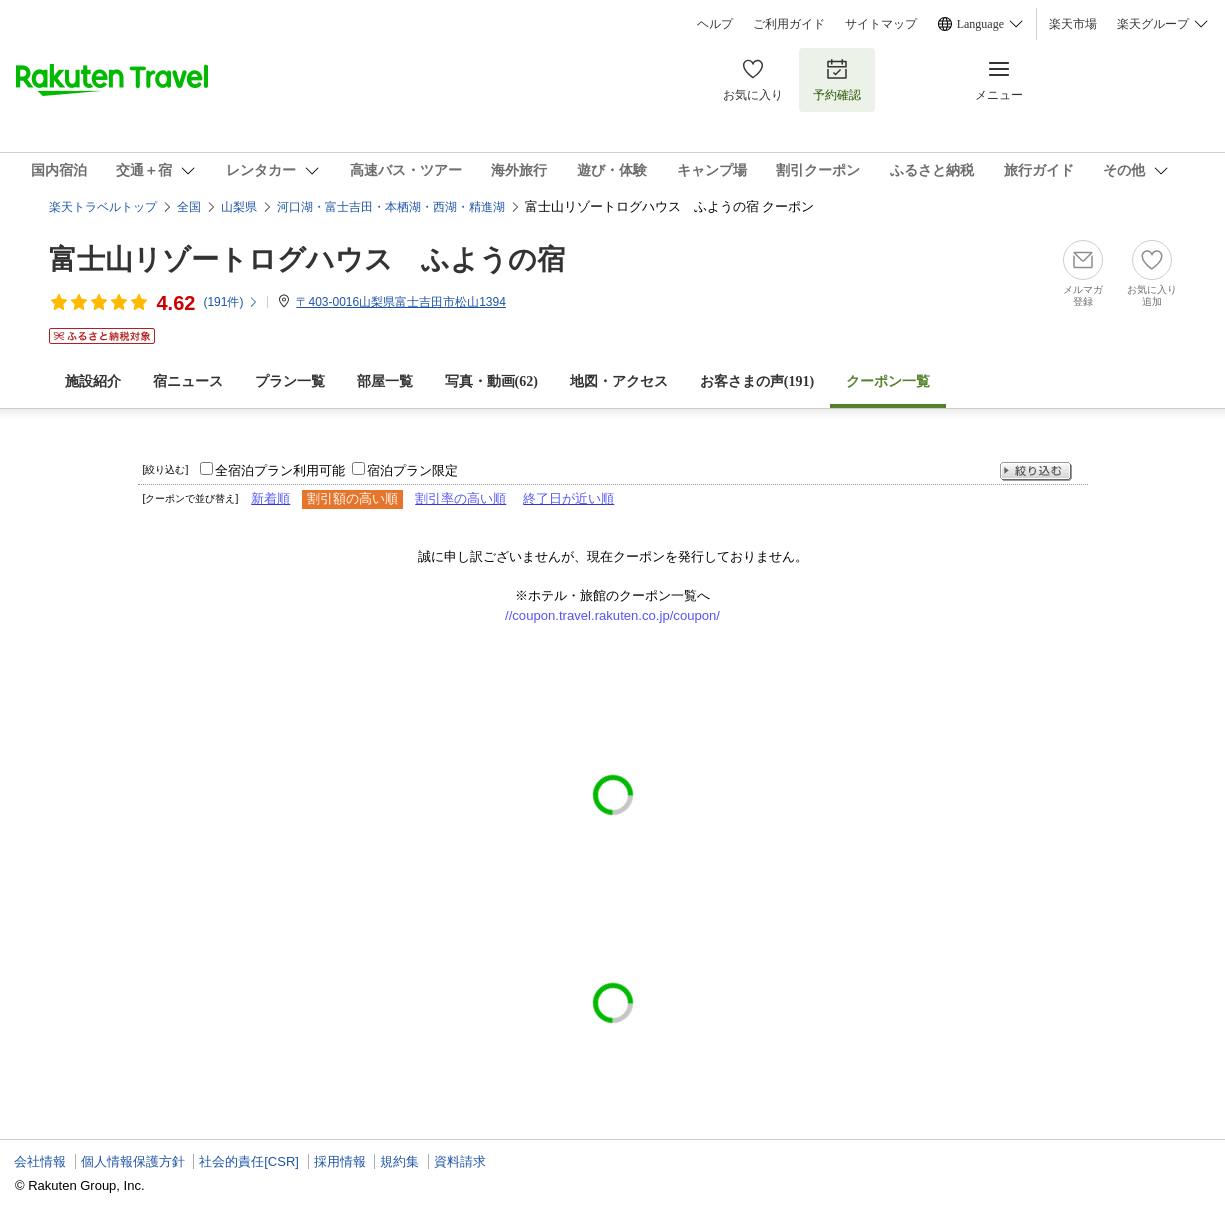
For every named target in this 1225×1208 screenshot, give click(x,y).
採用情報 (340, 1161)
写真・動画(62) (491, 381)
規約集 (399, 1161)
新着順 (270, 498)
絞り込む (1036, 471)
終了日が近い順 (568, 498)
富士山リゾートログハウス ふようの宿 (307, 259)
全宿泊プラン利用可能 (280, 470)
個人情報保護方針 (133, 1161)
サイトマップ (881, 24)
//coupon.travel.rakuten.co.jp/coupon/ (612, 615)
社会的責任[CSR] (249, 1161)
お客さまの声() (757, 381)
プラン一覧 (290, 381)
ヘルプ (715, 24)
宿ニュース (188, 381)
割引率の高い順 (460, 498)
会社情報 (40, 1161)
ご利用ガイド (789, 24)
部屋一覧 (385, 381)
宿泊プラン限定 (412, 470)
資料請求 (460, 1161)
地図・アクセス (619, 381)
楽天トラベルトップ (103, 207)
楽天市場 (1073, 24)
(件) (231, 302)
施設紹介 (93, 381)
